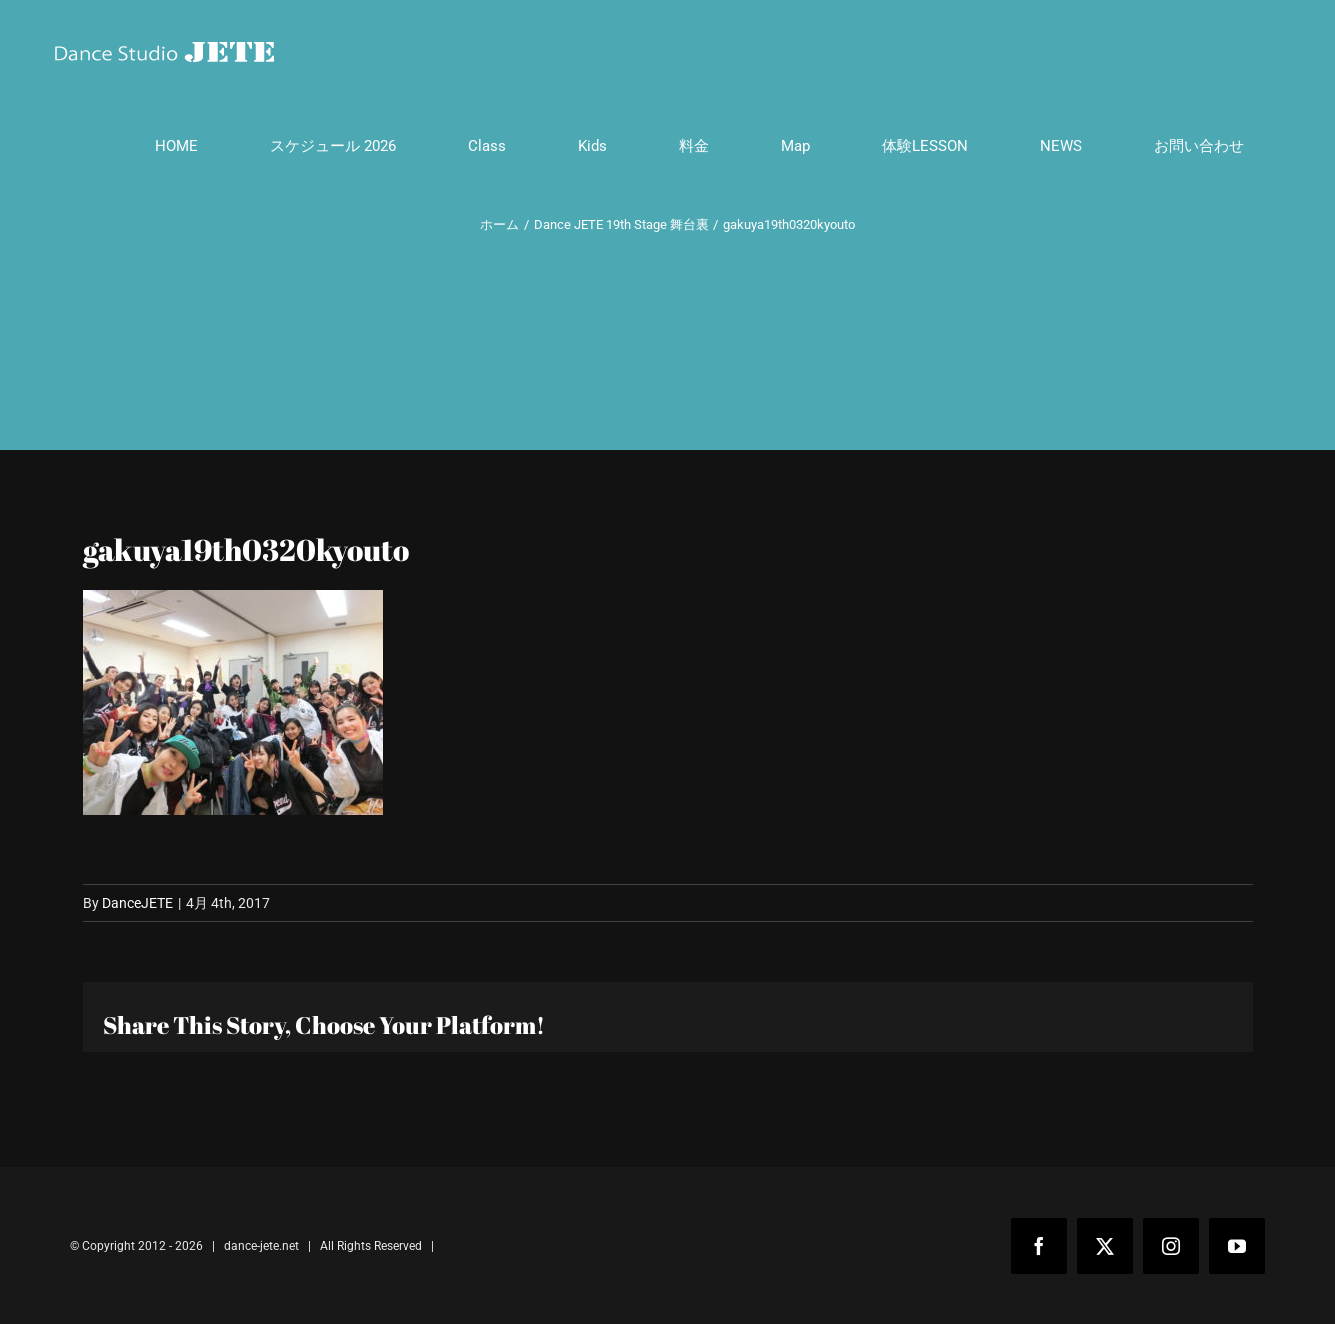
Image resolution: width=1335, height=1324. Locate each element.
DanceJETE (137, 903)
